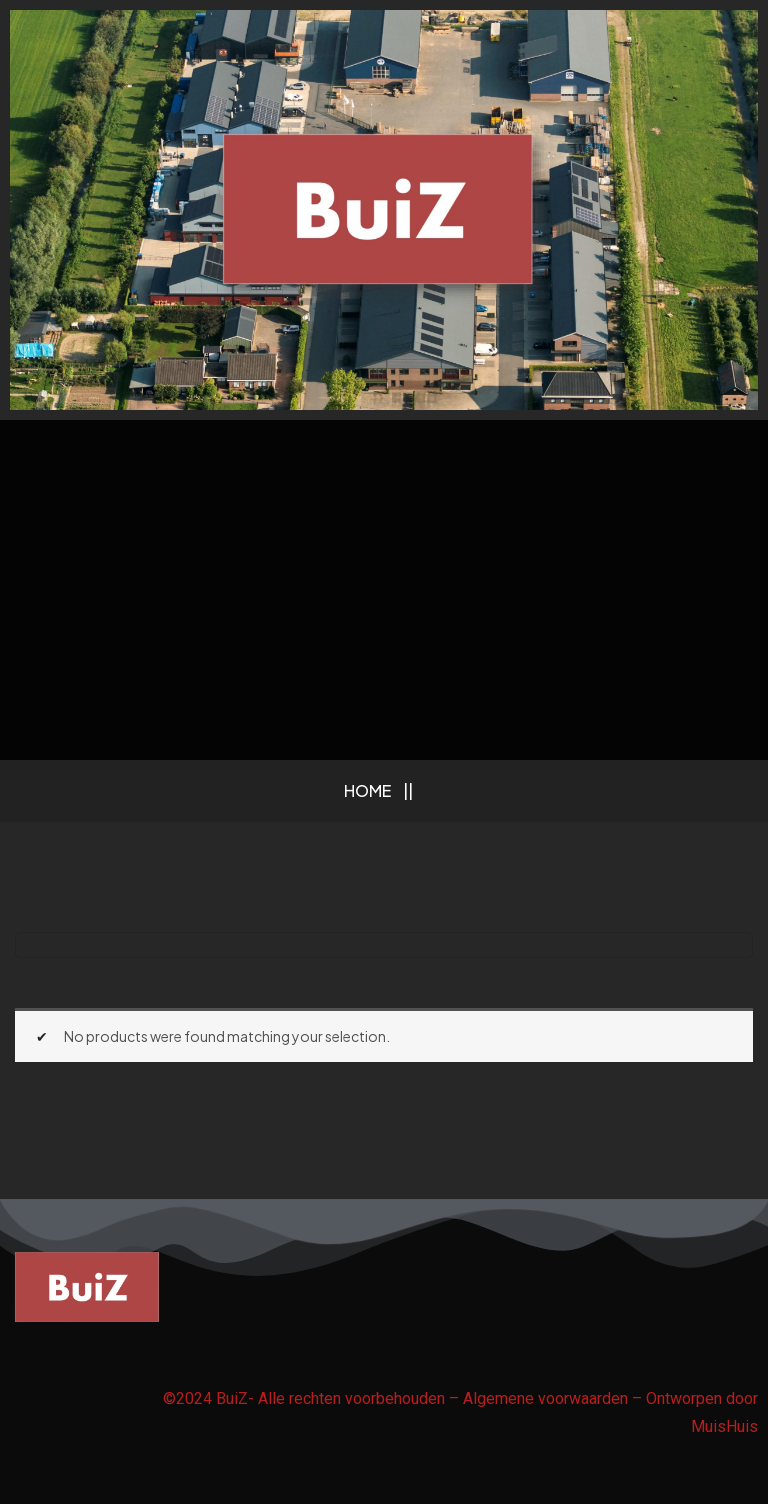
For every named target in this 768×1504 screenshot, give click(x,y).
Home (367, 790)
